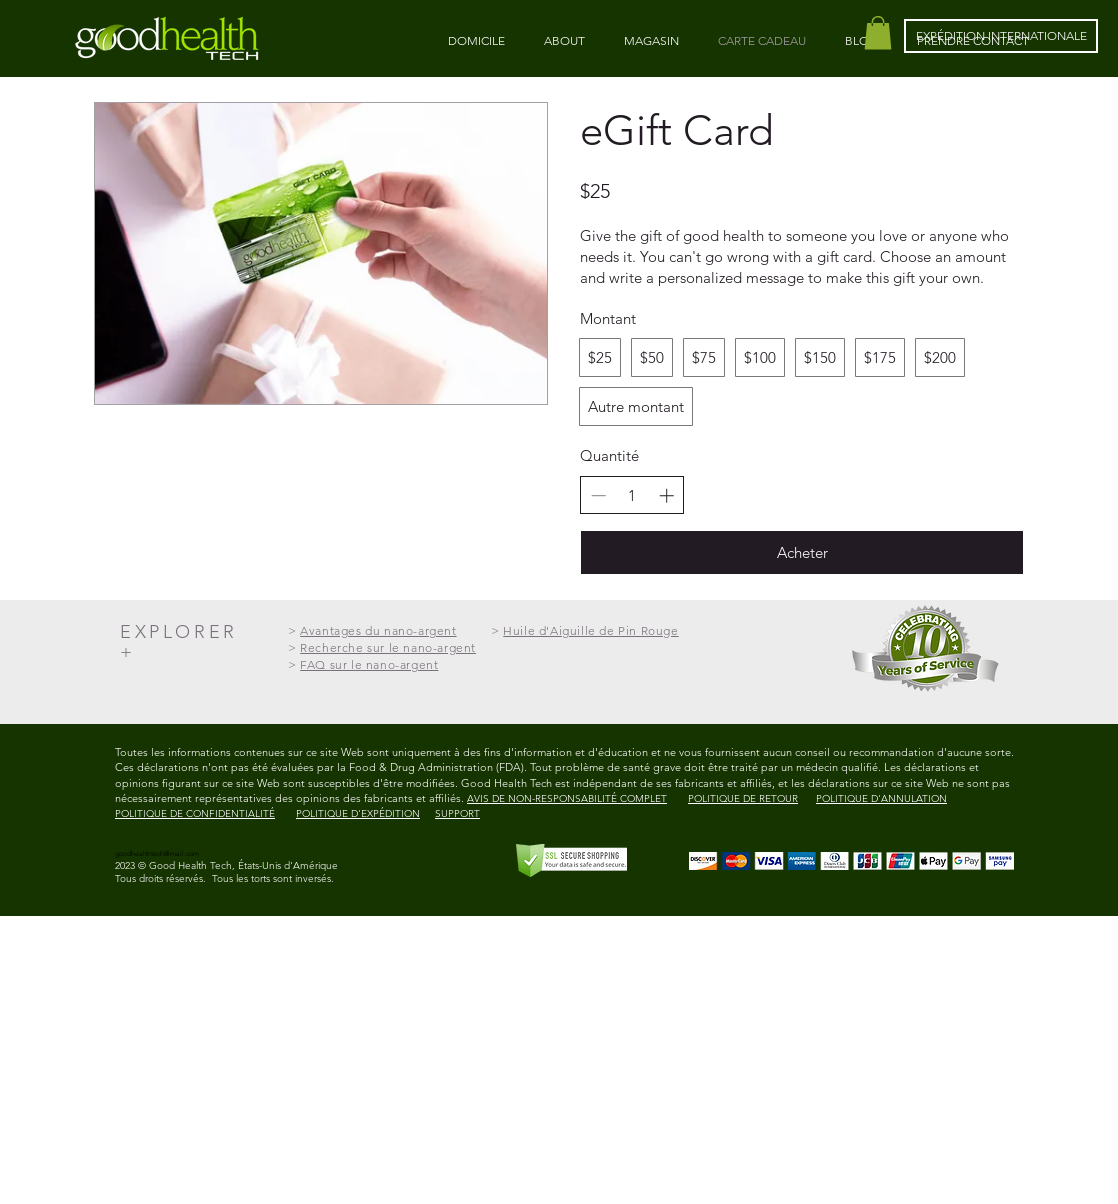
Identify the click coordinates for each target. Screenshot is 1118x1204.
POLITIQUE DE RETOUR (743, 798)
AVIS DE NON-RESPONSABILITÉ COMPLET (567, 798)
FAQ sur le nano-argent (369, 664)
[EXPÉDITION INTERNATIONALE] (1001, 36)
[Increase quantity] (666, 495)
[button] (878, 32)
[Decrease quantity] (598, 495)
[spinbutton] (632, 495)
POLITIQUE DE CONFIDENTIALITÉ (195, 813)
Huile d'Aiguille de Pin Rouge (590, 630)
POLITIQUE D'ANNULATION (881, 798)
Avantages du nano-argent (378, 630)
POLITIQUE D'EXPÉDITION (358, 813)
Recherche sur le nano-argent (388, 647)
